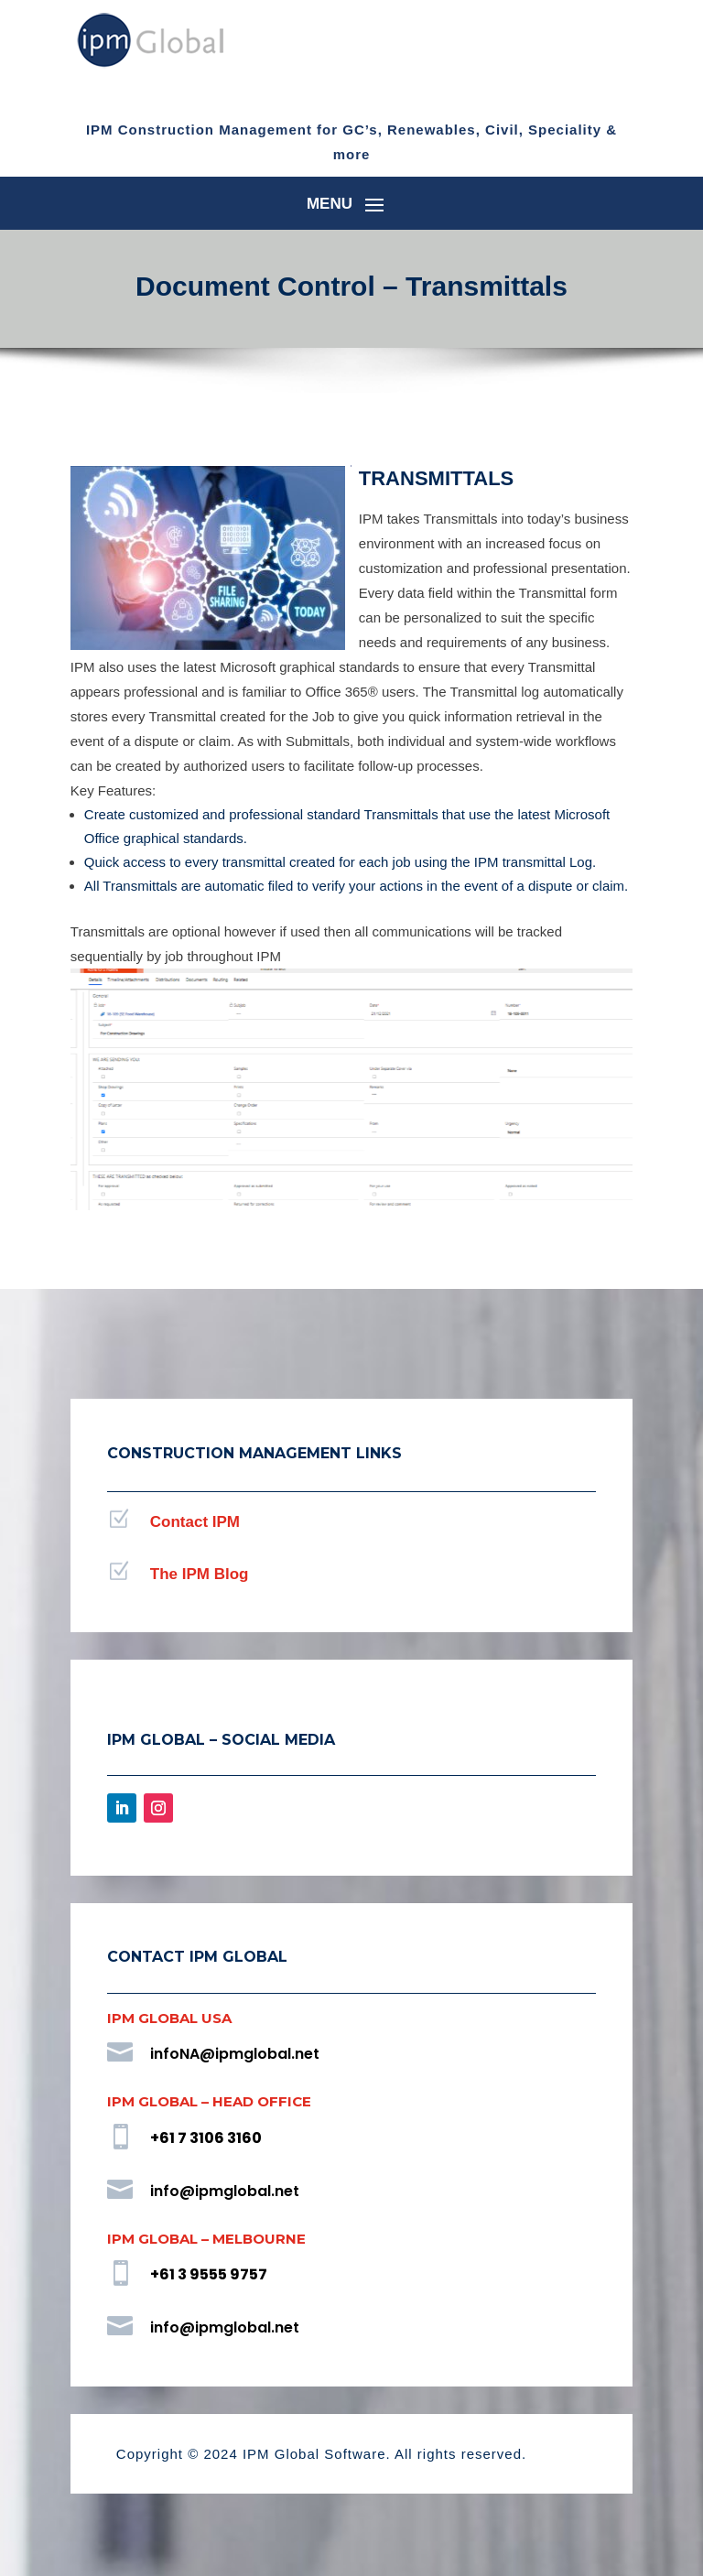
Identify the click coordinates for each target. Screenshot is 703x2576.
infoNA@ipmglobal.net (234, 2055)
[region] (351, 1110)
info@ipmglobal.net (224, 2191)
